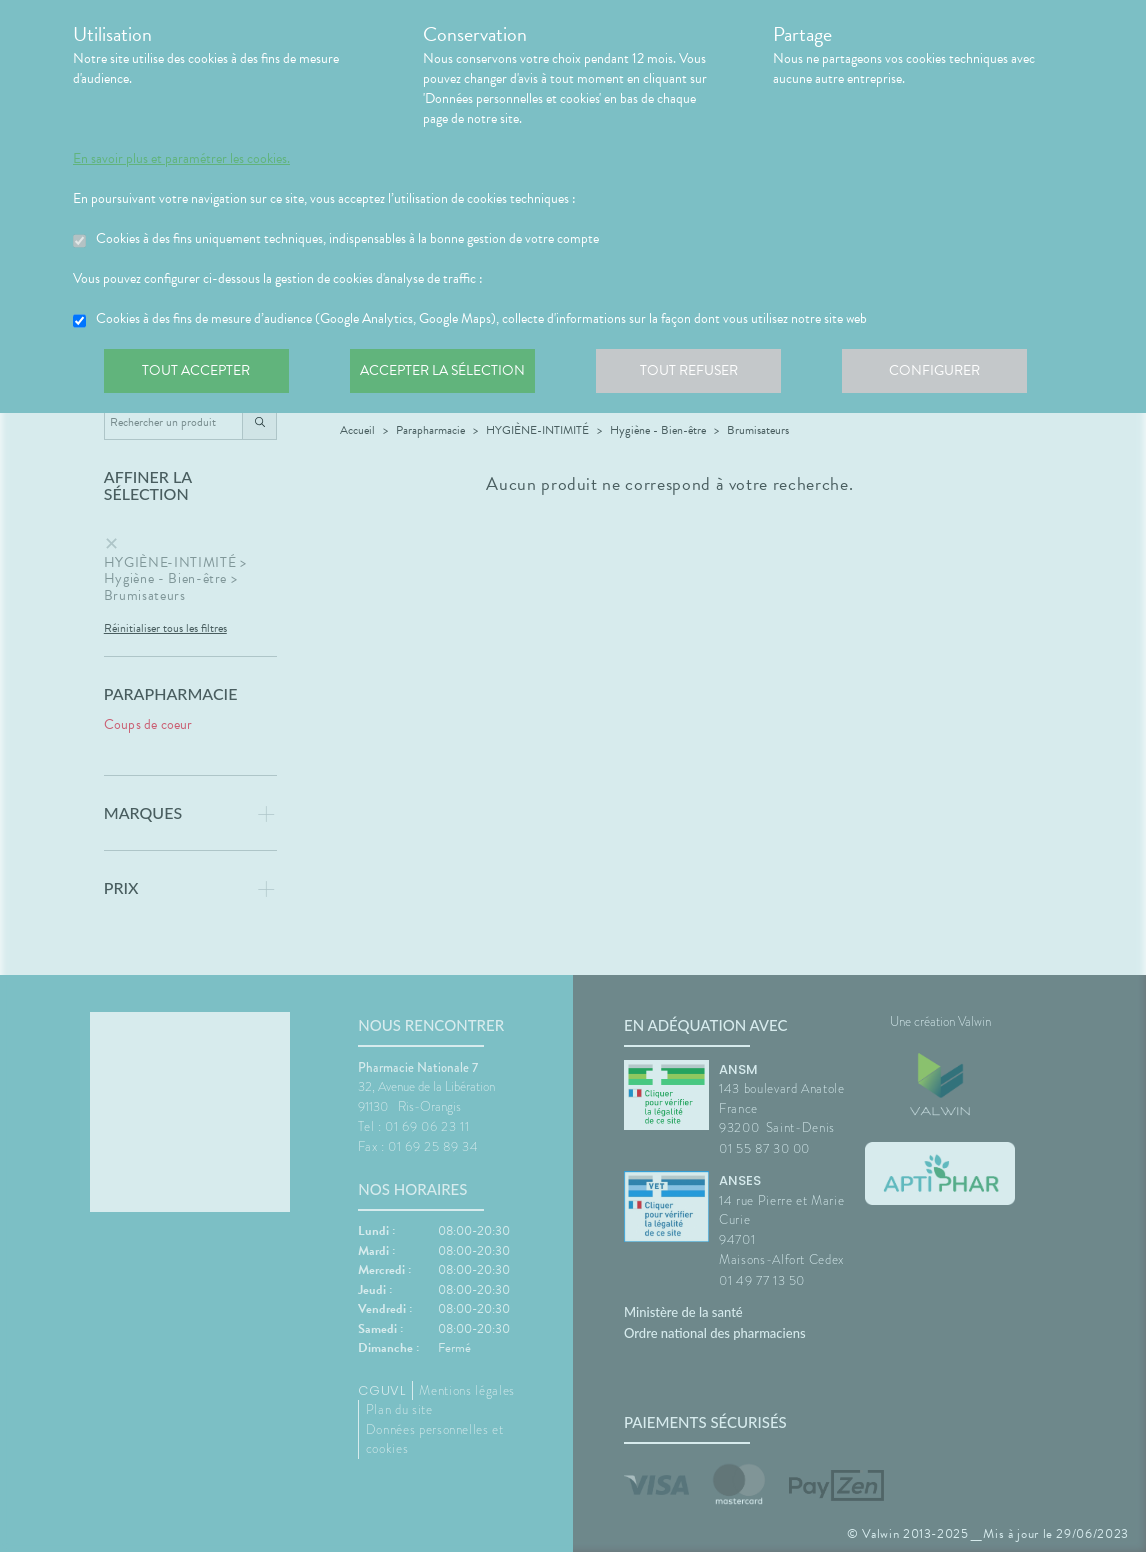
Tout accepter (198, 374)
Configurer (948, 374)
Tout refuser (698, 374)
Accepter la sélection (448, 374)
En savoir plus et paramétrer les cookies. (181, 159)
